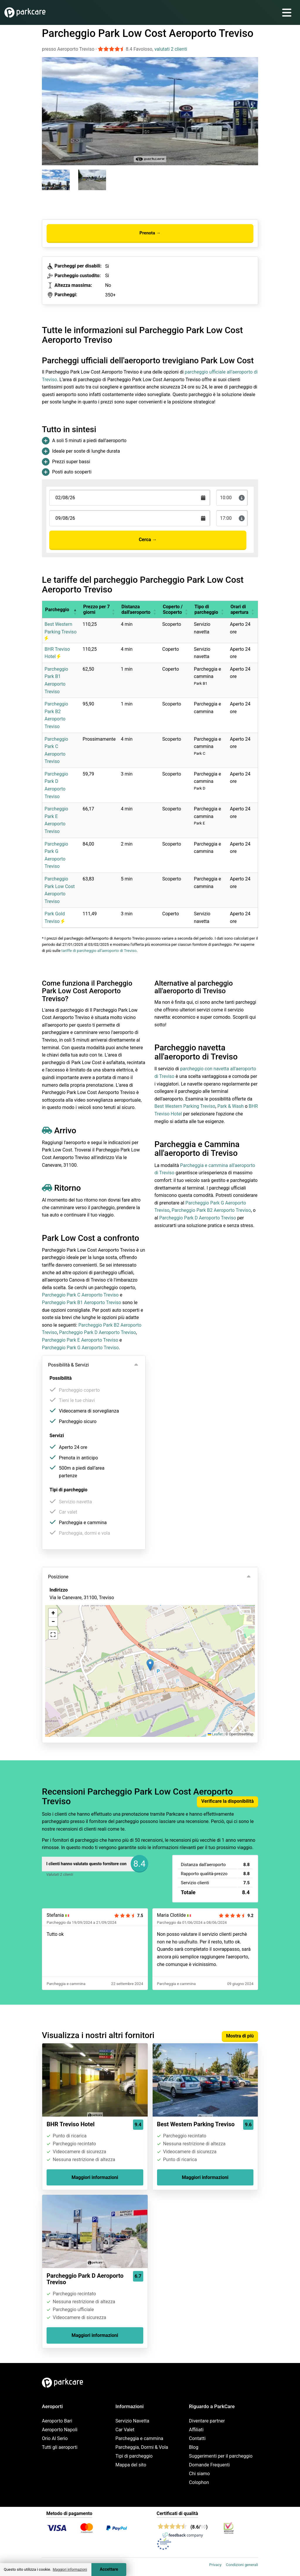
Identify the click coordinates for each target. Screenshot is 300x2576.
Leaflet (215, 1734)
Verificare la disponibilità (227, 1801)
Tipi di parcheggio (134, 2456)
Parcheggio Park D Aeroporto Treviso (97, 1332)
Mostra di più (240, 2036)
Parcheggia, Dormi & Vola (141, 2447)
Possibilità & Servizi (68, 1365)
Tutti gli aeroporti (59, 2447)
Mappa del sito (130, 2465)
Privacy (215, 2565)
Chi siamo (199, 2473)
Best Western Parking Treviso (60, 630)
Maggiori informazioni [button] (70, 2570)
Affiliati (196, 2429)
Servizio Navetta (132, 2421)
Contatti (197, 2438)
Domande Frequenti (209, 2465)
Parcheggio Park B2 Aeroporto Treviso (211, 1210)
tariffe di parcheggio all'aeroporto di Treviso (99, 950)
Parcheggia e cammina (139, 2438)
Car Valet (124, 2429)
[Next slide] (252, 106)
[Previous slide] (48, 106)
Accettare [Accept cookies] (109, 2569)
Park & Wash (230, 1106)
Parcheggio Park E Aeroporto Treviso (80, 1340)
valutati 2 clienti (170, 49)
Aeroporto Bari (57, 2421)
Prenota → (150, 233)
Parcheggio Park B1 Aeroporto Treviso (81, 1302)
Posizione (58, 1577)
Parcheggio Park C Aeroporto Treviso (80, 1295)
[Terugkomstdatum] (129, 498)
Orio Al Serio (55, 2438)
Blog (193, 2447)
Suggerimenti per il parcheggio (221, 2456)
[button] (75, 609)
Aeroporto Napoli (59, 2429)
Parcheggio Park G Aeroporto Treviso (80, 1347)
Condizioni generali (242, 2565)
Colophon (199, 2482)
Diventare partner (207, 2421)
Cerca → (148, 539)
